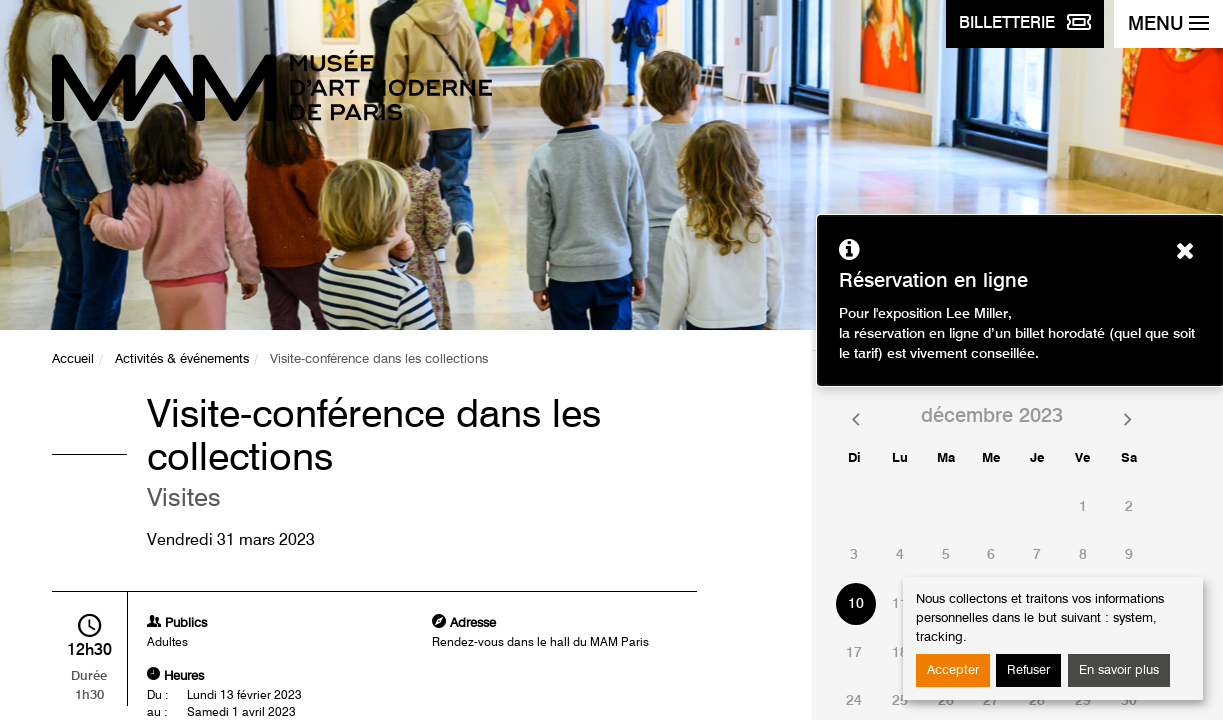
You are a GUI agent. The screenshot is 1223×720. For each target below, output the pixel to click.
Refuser (1028, 670)
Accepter (953, 670)
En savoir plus (1119, 670)
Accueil (73, 359)
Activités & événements (182, 359)
